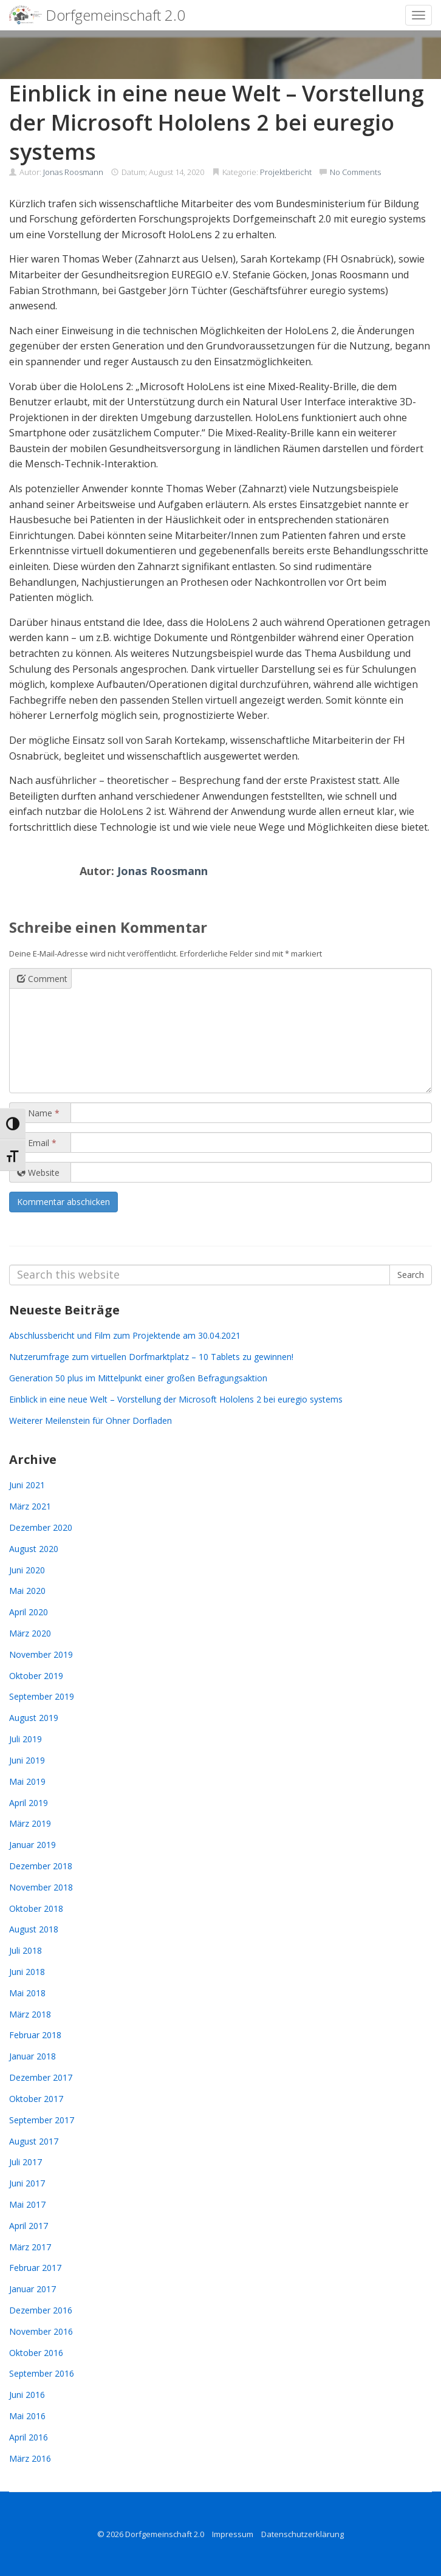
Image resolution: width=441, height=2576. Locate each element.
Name (38, 1113)
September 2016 (41, 2373)
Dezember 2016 (40, 2310)
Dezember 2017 (40, 2077)
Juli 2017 (25, 2162)
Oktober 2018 (36, 1908)
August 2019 (33, 1717)
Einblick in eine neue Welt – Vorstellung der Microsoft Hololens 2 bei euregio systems (176, 1399)
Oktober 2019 (36, 1675)
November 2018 (41, 1887)
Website (38, 1172)
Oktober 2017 (36, 2098)
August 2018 (33, 1929)
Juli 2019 (25, 1739)
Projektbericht (286, 172)
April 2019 (28, 1802)
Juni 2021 (27, 1485)
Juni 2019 (27, 1760)
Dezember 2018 (40, 1866)
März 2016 (30, 2458)
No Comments (355, 172)
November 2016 (41, 2331)
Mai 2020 (27, 1590)
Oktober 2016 (36, 2352)
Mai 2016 (27, 2416)
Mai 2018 (27, 1993)
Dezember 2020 (40, 1527)
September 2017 (41, 2120)
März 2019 (30, 1823)
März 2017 (30, 2247)
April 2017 (28, 2225)
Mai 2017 (27, 2204)
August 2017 (33, 2141)
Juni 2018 (27, 1971)
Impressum (232, 2534)
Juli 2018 (25, 1950)
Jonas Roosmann (73, 172)
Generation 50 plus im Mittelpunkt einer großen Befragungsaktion (138, 1378)
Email (36, 1143)
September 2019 (41, 1696)
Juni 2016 (27, 2394)
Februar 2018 (35, 2035)
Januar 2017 (32, 2289)
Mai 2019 (27, 1781)
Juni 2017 (27, 2183)
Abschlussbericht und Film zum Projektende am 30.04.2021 (125, 1335)
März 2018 (30, 2014)
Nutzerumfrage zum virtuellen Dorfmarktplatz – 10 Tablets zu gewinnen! (151, 1356)
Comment (42, 978)
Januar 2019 (32, 1844)
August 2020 (33, 1548)
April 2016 (28, 2437)
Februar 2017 (35, 2267)
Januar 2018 (32, 2056)
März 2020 (30, 1633)
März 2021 (30, 1506)
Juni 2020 (27, 1570)
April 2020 (28, 1612)
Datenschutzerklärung (302, 2534)
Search (410, 1274)
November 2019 (41, 1654)
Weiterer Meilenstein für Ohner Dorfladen (90, 1420)
